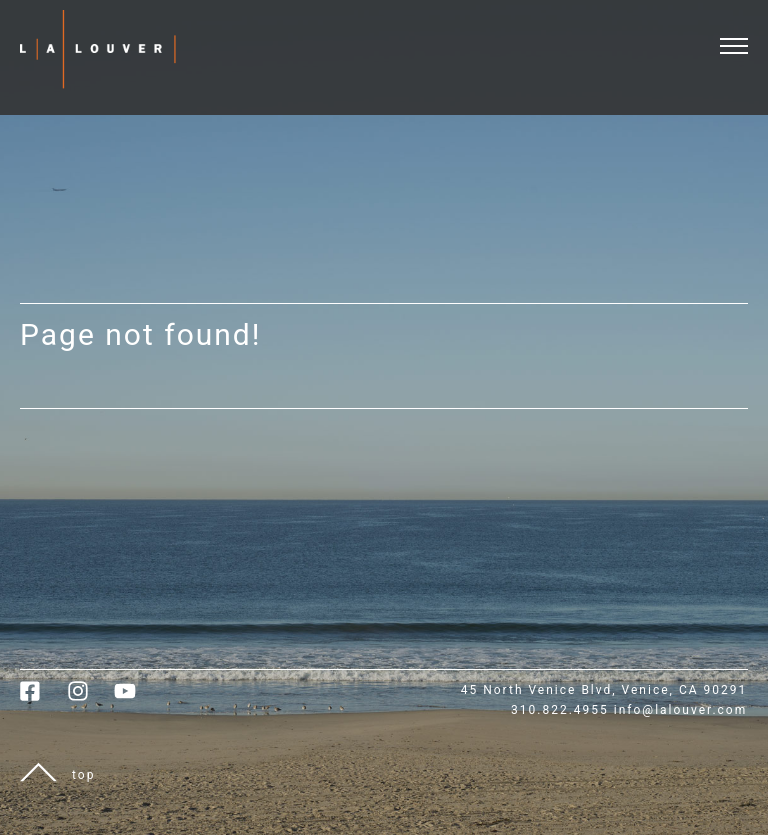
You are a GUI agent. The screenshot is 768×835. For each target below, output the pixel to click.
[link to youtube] (135, 698)
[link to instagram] (90, 698)
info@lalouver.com (680, 710)
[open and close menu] (744, 33)
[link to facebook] (43, 698)
